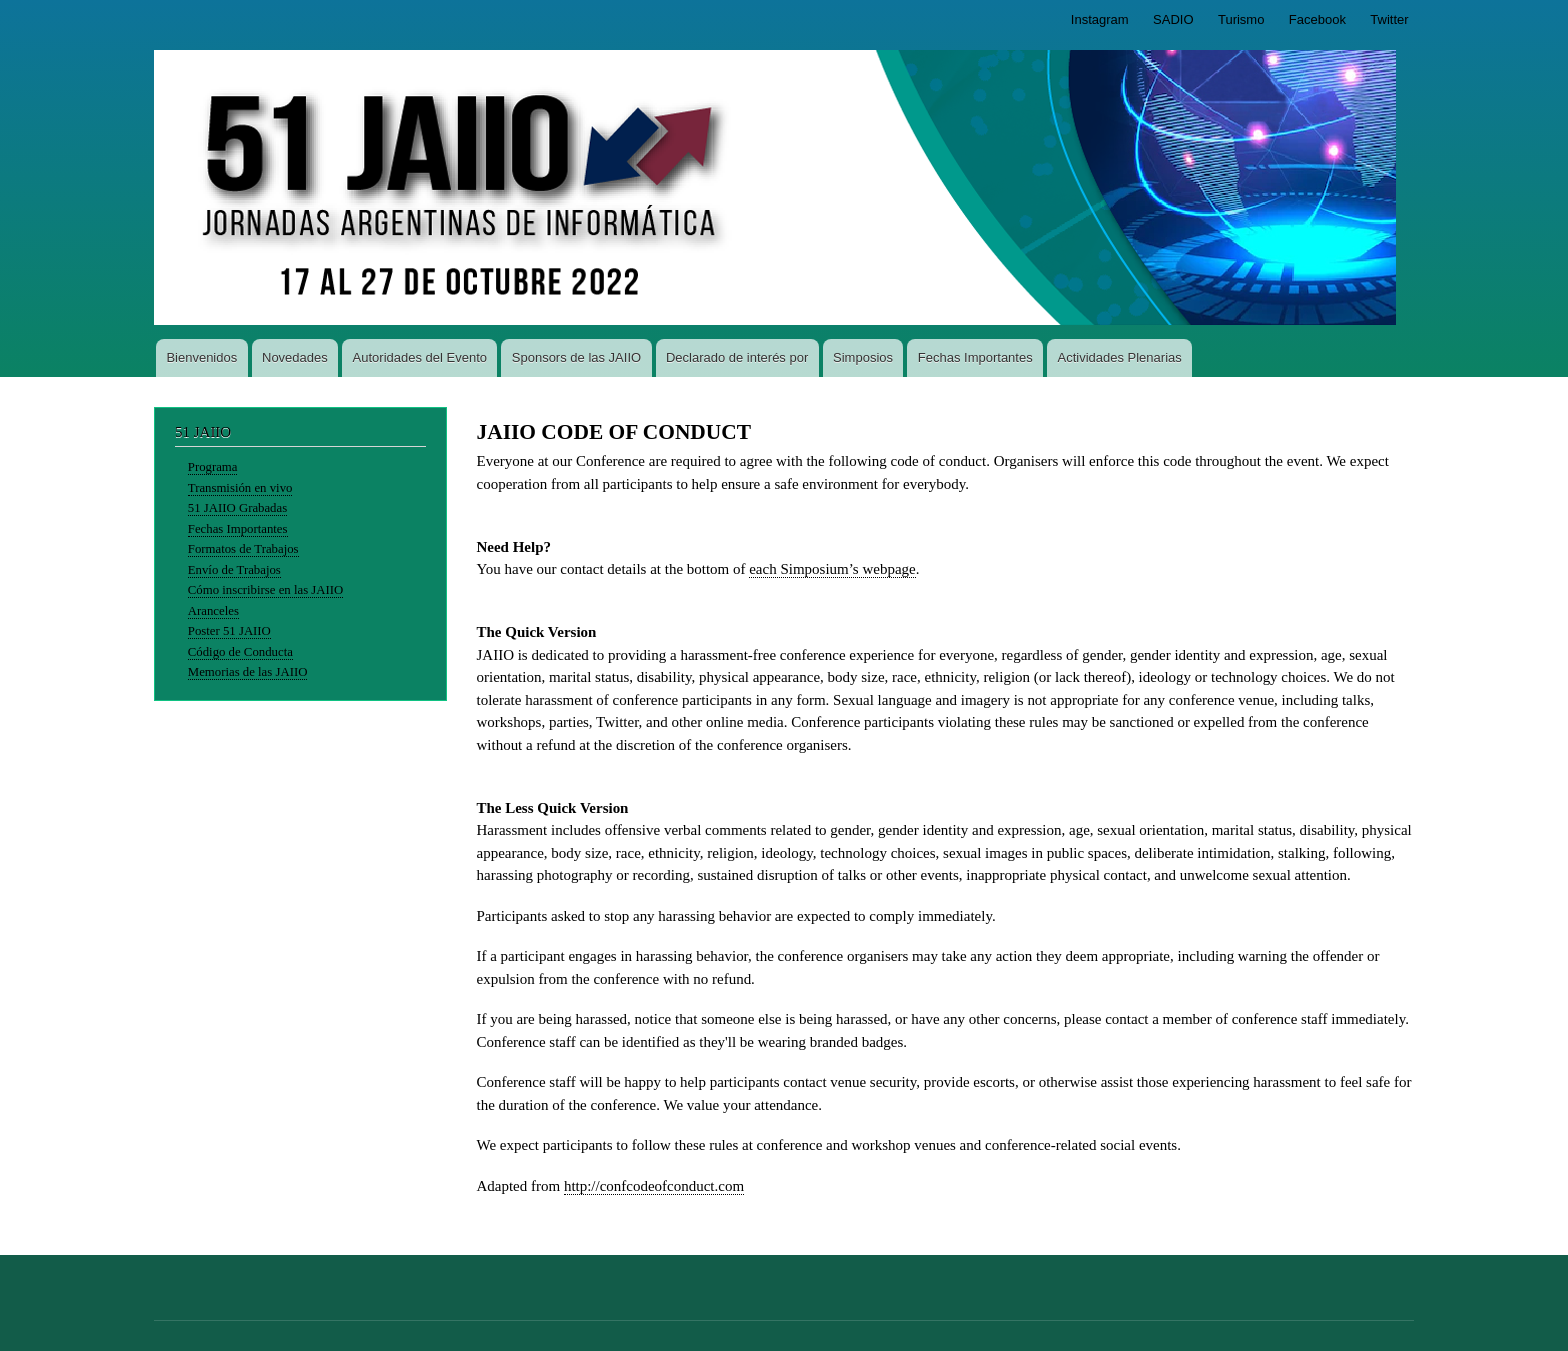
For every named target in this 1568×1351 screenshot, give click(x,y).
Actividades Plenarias (1119, 357)
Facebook (1317, 19)
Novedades (295, 357)
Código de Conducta (240, 652)
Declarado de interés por (737, 357)
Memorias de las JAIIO (248, 672)
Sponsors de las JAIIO (576, 357)
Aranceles (213, 611)
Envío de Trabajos (234, 570)
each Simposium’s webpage (832, 569)
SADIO (1173, 19)
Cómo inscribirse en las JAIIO (265, 590)
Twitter (1389, 19)
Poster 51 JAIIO (229, 631)
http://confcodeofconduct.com (654, 1186)
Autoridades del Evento (420, 357)
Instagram (1100, 19)
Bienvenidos (201, 357)
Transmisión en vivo (240, 488)
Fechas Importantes (975, 357)
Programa (213, 467)
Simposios (863, 357)
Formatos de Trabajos (243, 549)
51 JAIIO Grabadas (237, 508)
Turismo (1241, 19)
